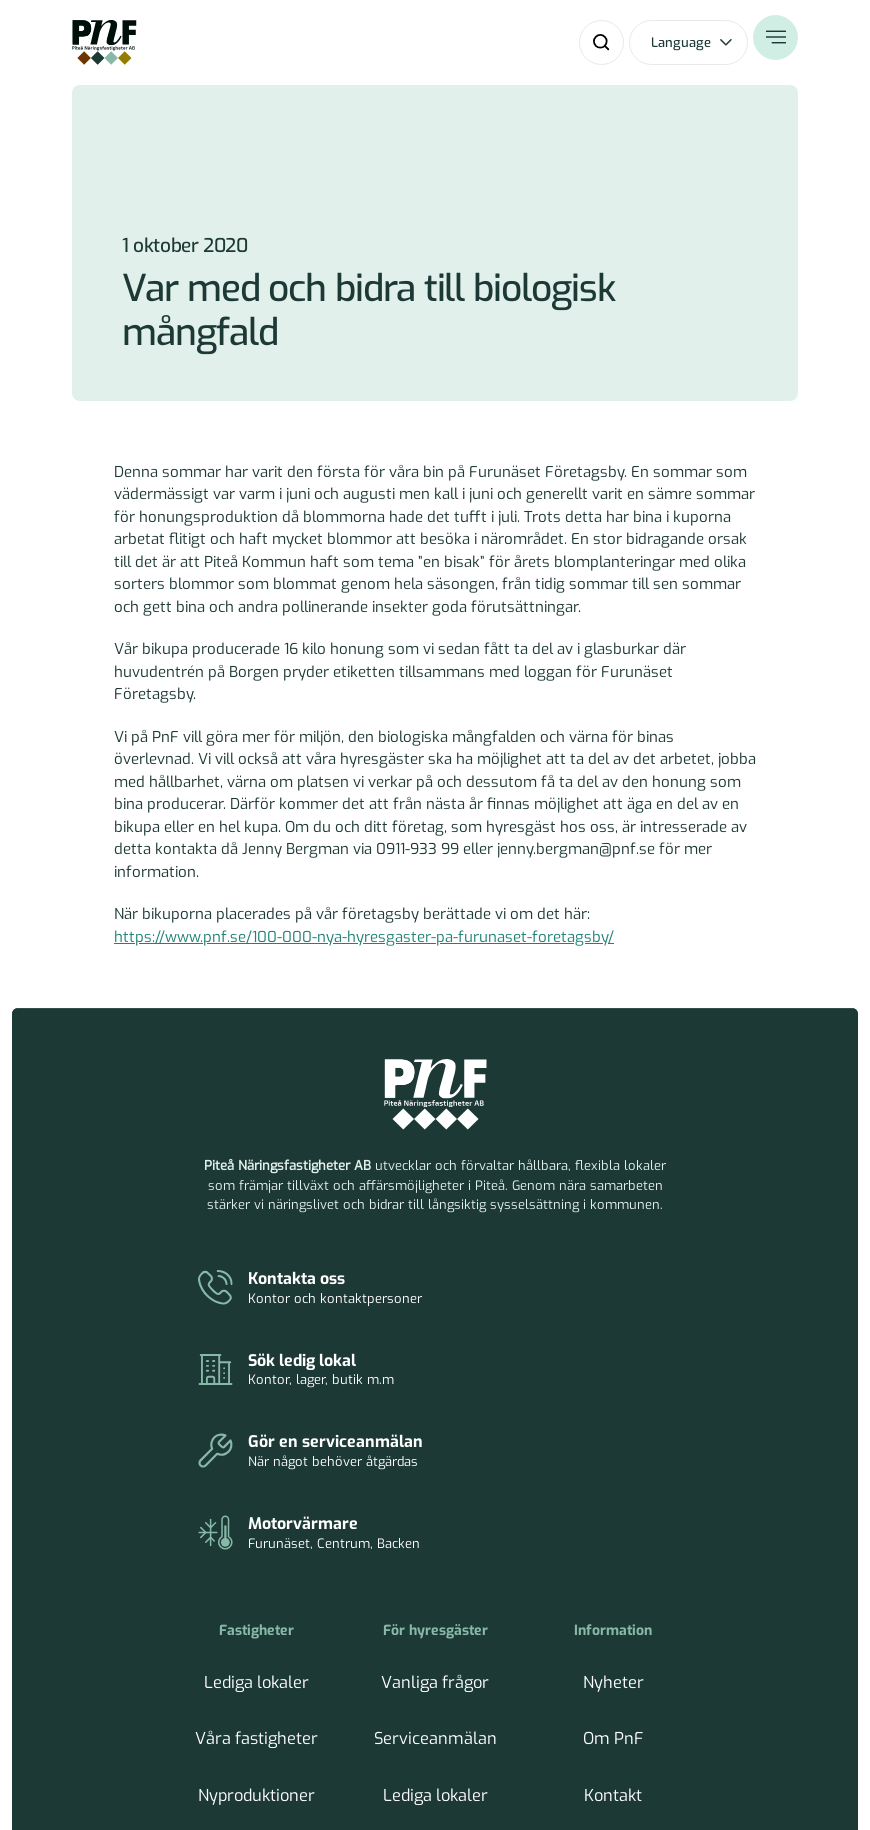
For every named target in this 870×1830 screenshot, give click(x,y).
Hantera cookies (574, 1760)
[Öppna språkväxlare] (688, 42)
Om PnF (613, 1508)
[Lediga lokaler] (571, 1274)
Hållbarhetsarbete (256, 1575)
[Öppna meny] (775, 42)
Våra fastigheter (257, 1508)
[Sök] (601, 42)
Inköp (613, 1575)
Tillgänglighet (613, 1609)
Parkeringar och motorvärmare (435, 1585)
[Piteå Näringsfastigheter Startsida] (435, 1095)
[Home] (104, 42)
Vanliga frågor (435, 1474)
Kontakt (613, 1542)
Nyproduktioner (256, 1542)
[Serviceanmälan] (309, 1342)
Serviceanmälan (435, 1508)
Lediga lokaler (256, 1474)
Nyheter (613, 1474)
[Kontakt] (309, 1274)
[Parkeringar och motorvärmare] (571, 1342)
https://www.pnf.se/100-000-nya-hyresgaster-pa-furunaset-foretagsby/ (364, 937)
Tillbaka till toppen (731, 1760)
